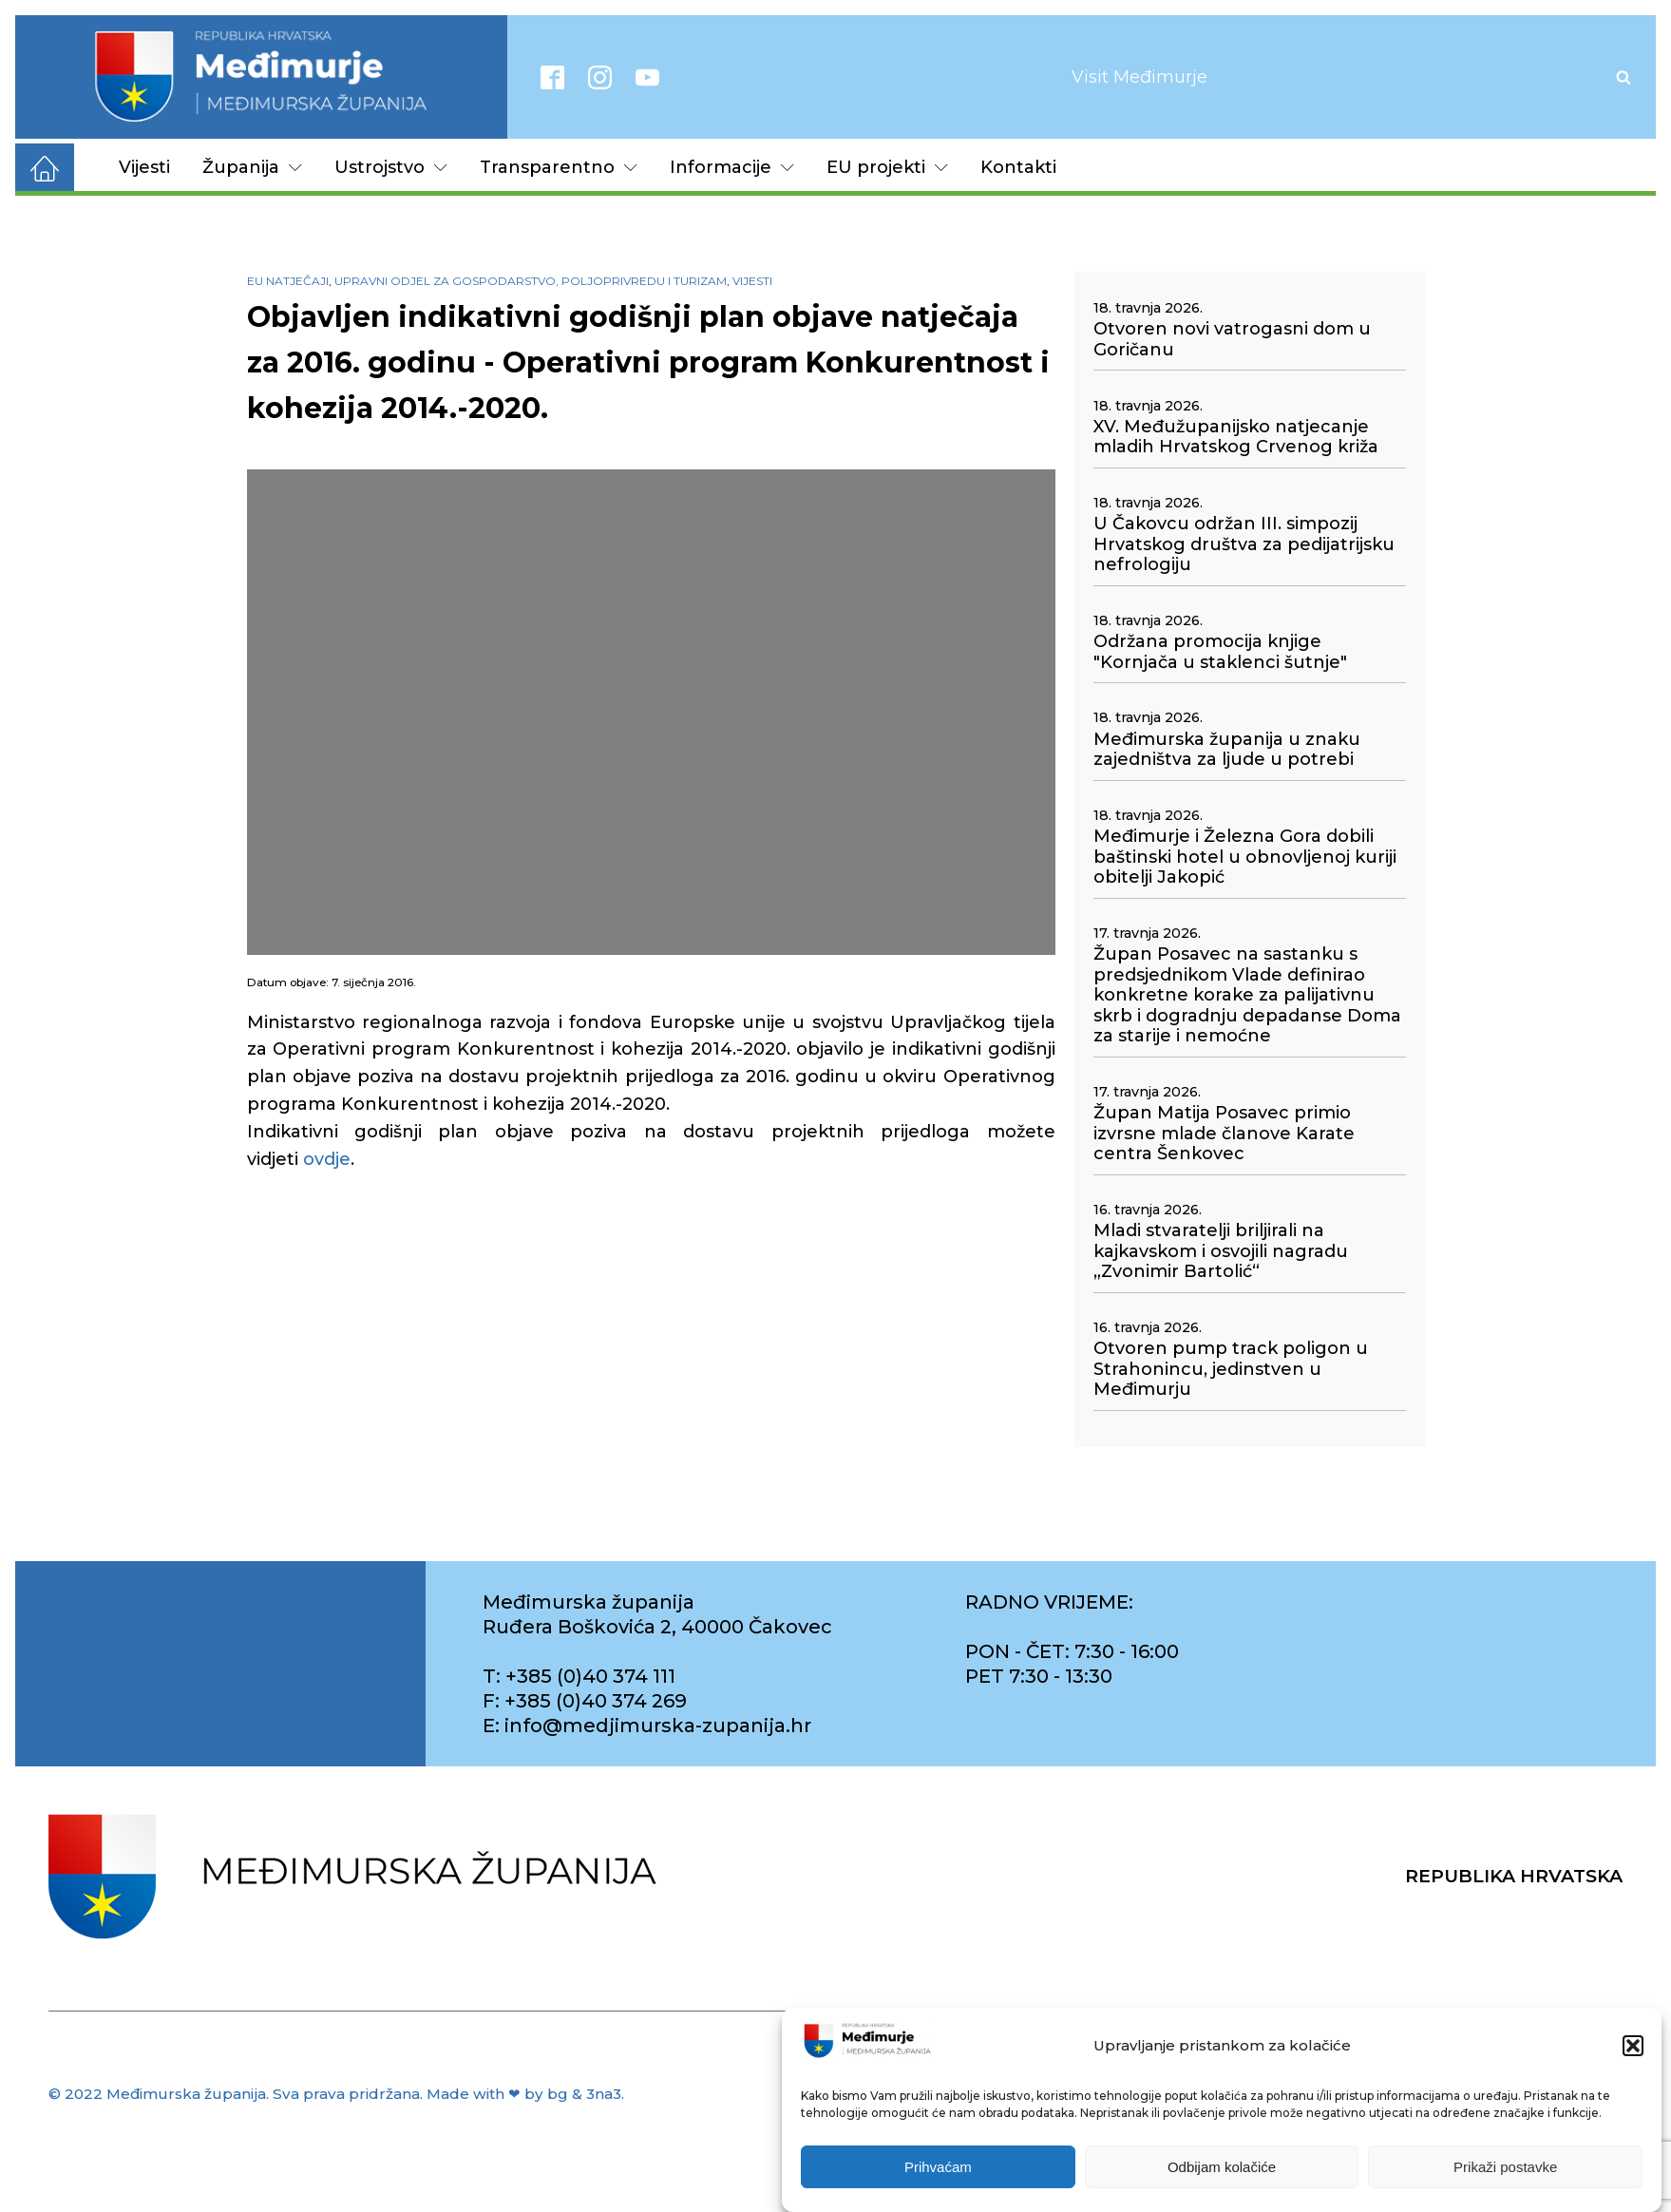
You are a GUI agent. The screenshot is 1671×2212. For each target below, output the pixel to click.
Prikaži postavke (1505, 2168)
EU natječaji (288, 281)
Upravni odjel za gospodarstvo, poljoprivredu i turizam (530, 281)
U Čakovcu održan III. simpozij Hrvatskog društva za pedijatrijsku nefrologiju (1244, 544)
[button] (1633, 2046)
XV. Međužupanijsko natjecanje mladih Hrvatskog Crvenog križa (1235, 437)
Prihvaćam (938, 2168)
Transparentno (558, 167)
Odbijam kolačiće (1222, 2168)
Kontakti (1018, 167)
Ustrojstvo (390, 167)
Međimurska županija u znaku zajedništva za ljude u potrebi (1226, 750)
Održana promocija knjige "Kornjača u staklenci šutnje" (1220, 652)
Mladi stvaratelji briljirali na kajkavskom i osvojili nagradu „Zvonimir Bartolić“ (1220, 1251)
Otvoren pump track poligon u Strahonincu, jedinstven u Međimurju (1230, 1369)
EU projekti (887, 167)
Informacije (732, 167)
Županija (252, 167)
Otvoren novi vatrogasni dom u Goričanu (1232, 339)
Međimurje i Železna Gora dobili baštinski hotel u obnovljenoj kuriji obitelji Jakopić (1244, 857)
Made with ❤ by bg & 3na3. (525, 2094)
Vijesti (144, 167)
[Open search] (1623, 77)
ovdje (327, 1159)
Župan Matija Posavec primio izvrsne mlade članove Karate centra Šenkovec (1224, 1133)
